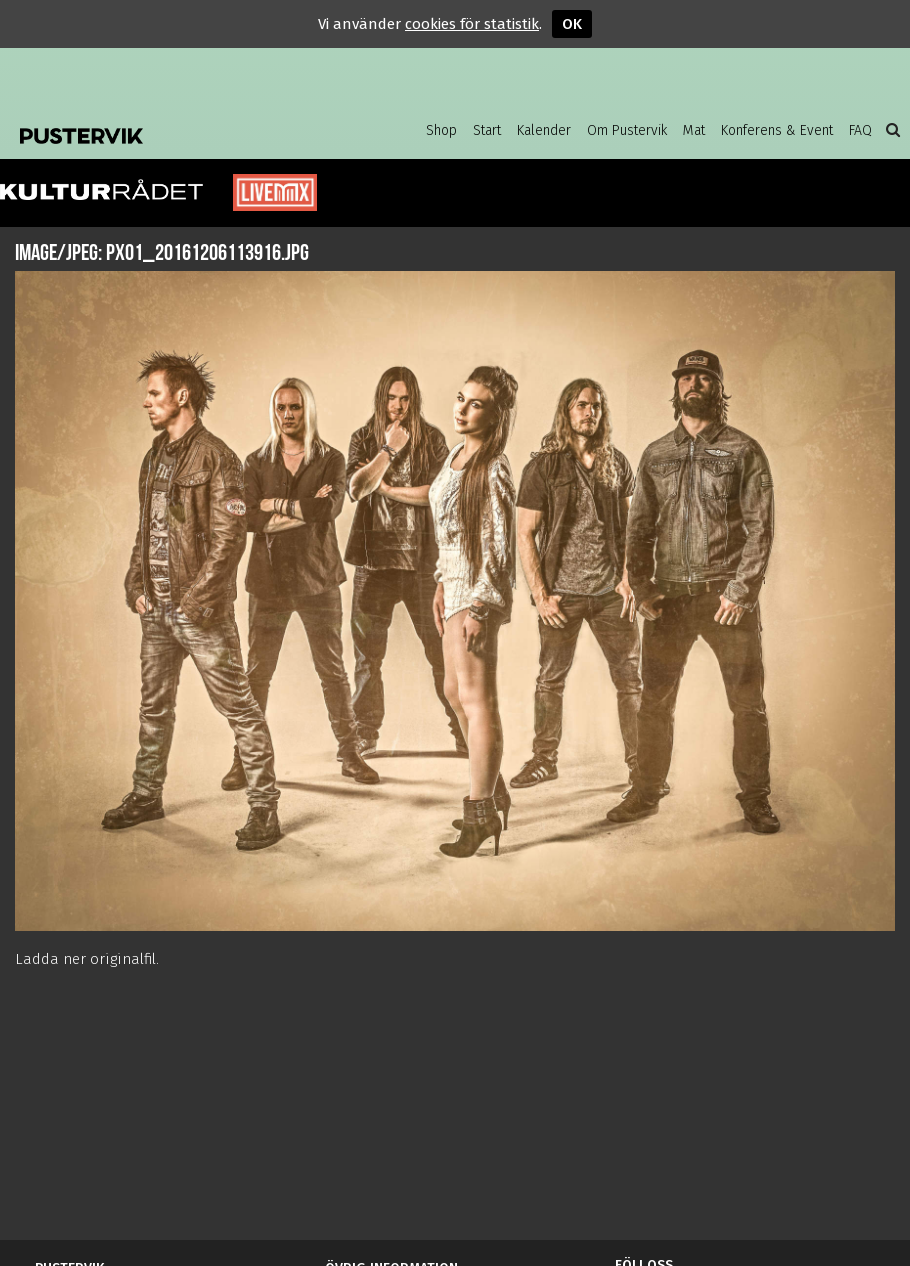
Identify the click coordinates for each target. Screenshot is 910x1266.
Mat (694, 130)
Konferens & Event (777, 130)
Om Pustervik (627, 130)
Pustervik (145, 130)
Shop (441, 130)
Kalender (544, 130)
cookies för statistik (472, 24)
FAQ (860, 130)
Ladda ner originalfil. (87, 959)
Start (487, 130)
